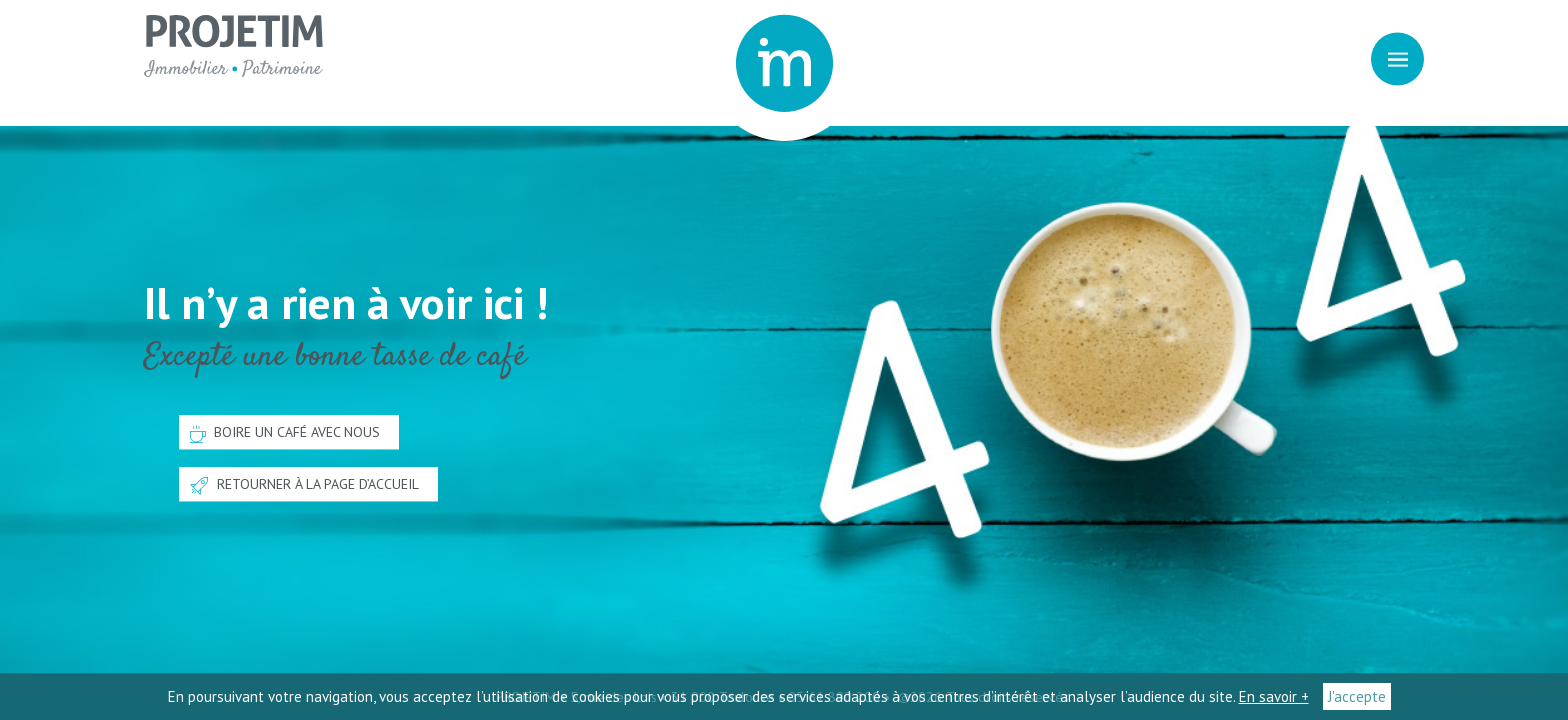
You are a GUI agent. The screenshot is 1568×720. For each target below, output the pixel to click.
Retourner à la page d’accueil (304, 486)
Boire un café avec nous (285, 433)
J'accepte (1357, 696)
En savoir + (1274, 696)
